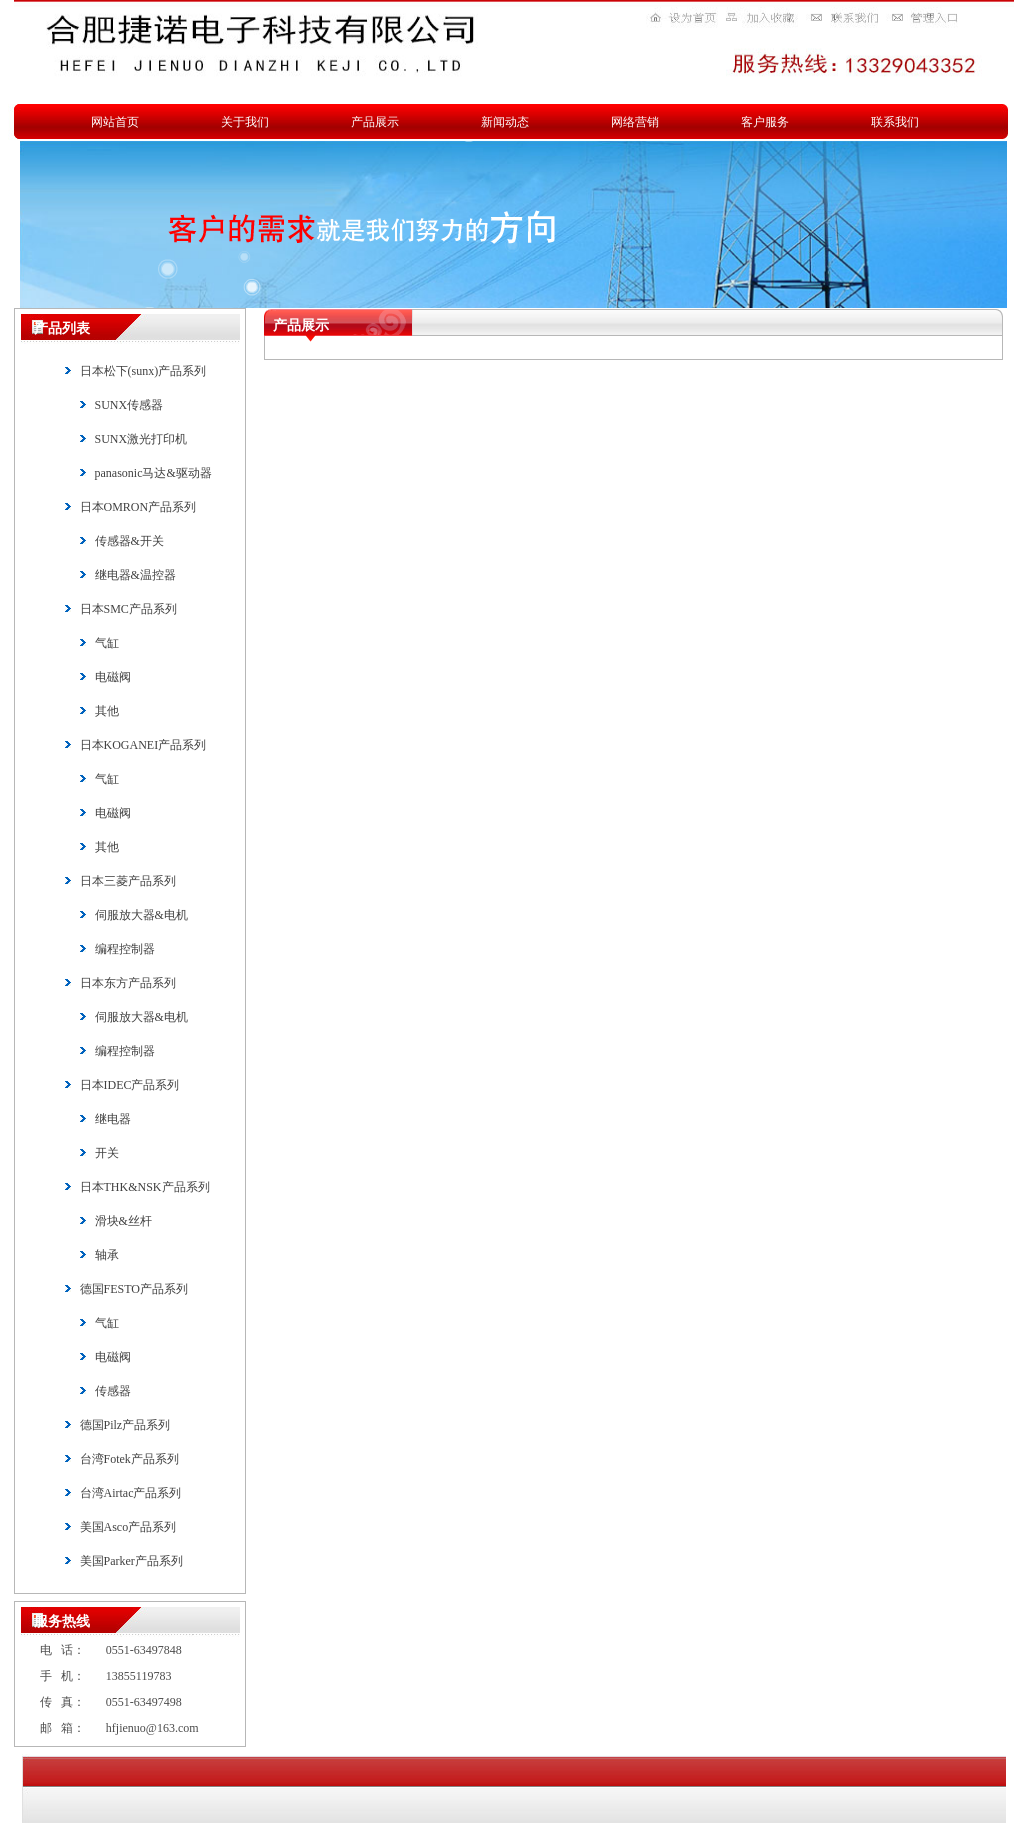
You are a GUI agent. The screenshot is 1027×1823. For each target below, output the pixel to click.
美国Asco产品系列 (128, 1527)
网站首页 (115, 122)
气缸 (107, 643)
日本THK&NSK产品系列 (145, 1187)
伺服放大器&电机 (141, 915)
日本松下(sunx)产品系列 (143, 371)
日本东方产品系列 (128, 983)
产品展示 (375, 122)
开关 (107, 1153)
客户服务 (765, 122)
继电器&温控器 (135, 575)
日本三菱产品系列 (128, 881)
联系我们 (895, 122)
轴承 (107, 1255)
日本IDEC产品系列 (130, 1085)
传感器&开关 (129, 541)
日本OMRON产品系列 (138, 507)
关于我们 (245, 122)
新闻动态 (505, 122)
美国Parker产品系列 (131, 1561)
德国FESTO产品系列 (134, 1289)
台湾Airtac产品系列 (131, 1493)
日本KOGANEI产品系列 (143, 745)
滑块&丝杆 (123, 1221)
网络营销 (635, 122)
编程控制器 (125, 949)
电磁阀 (113, 677)
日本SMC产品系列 (128, 609)
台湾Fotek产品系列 (129, 1459)
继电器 (113, 1119)
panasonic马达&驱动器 (153, 473)
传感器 (113, 1391)
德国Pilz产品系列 (125, 1425)
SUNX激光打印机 (141, 439)
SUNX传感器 (129, 405)
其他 (107, 711)
